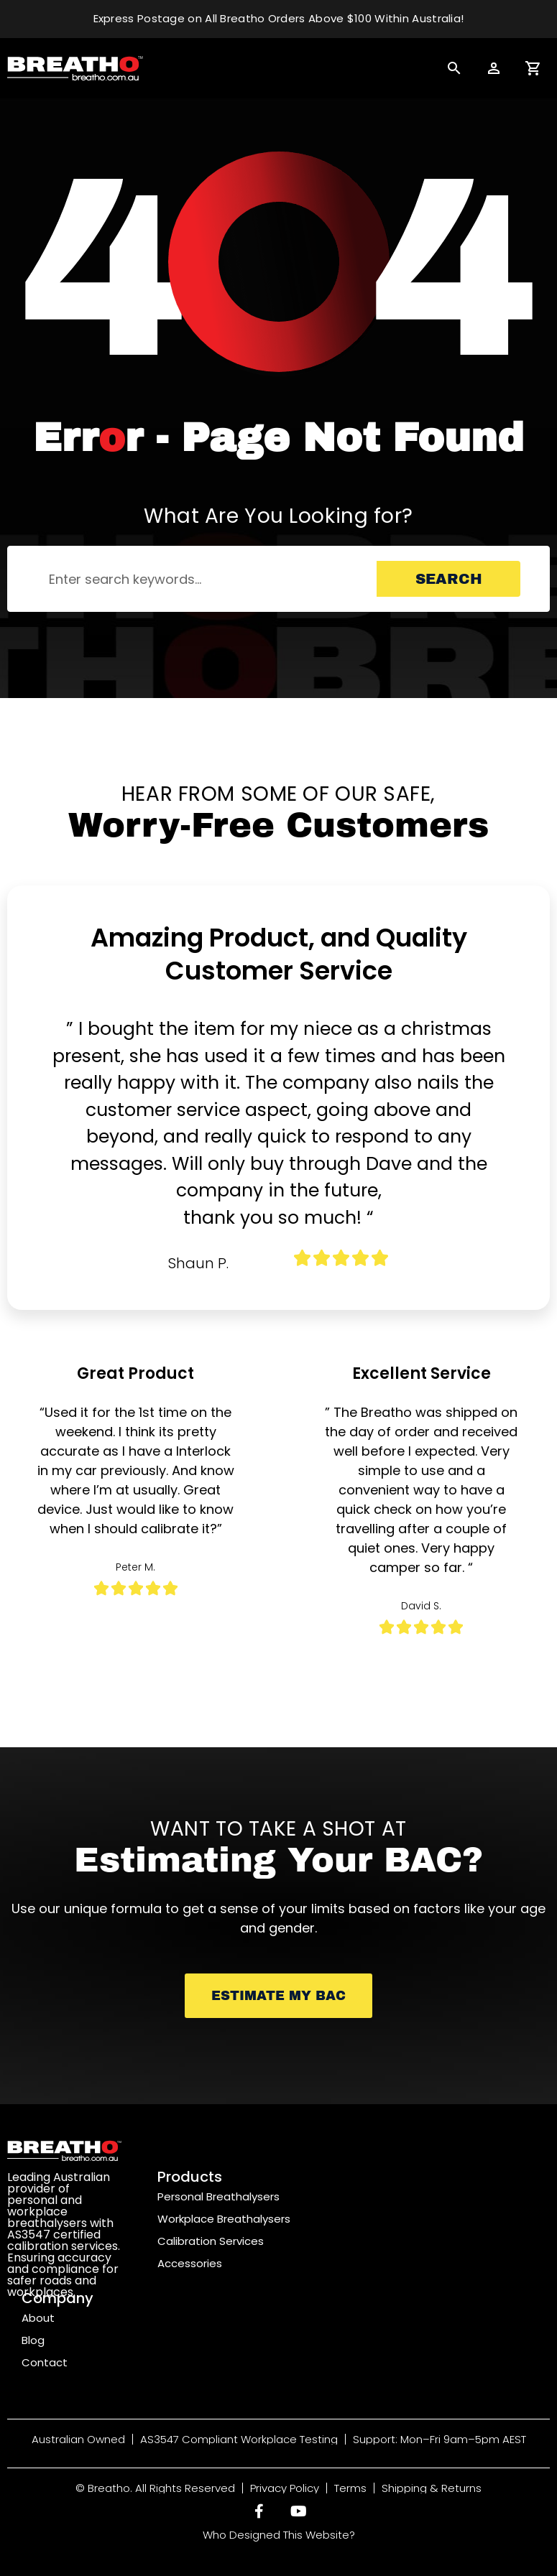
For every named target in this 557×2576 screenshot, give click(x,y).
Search (448, 579)
